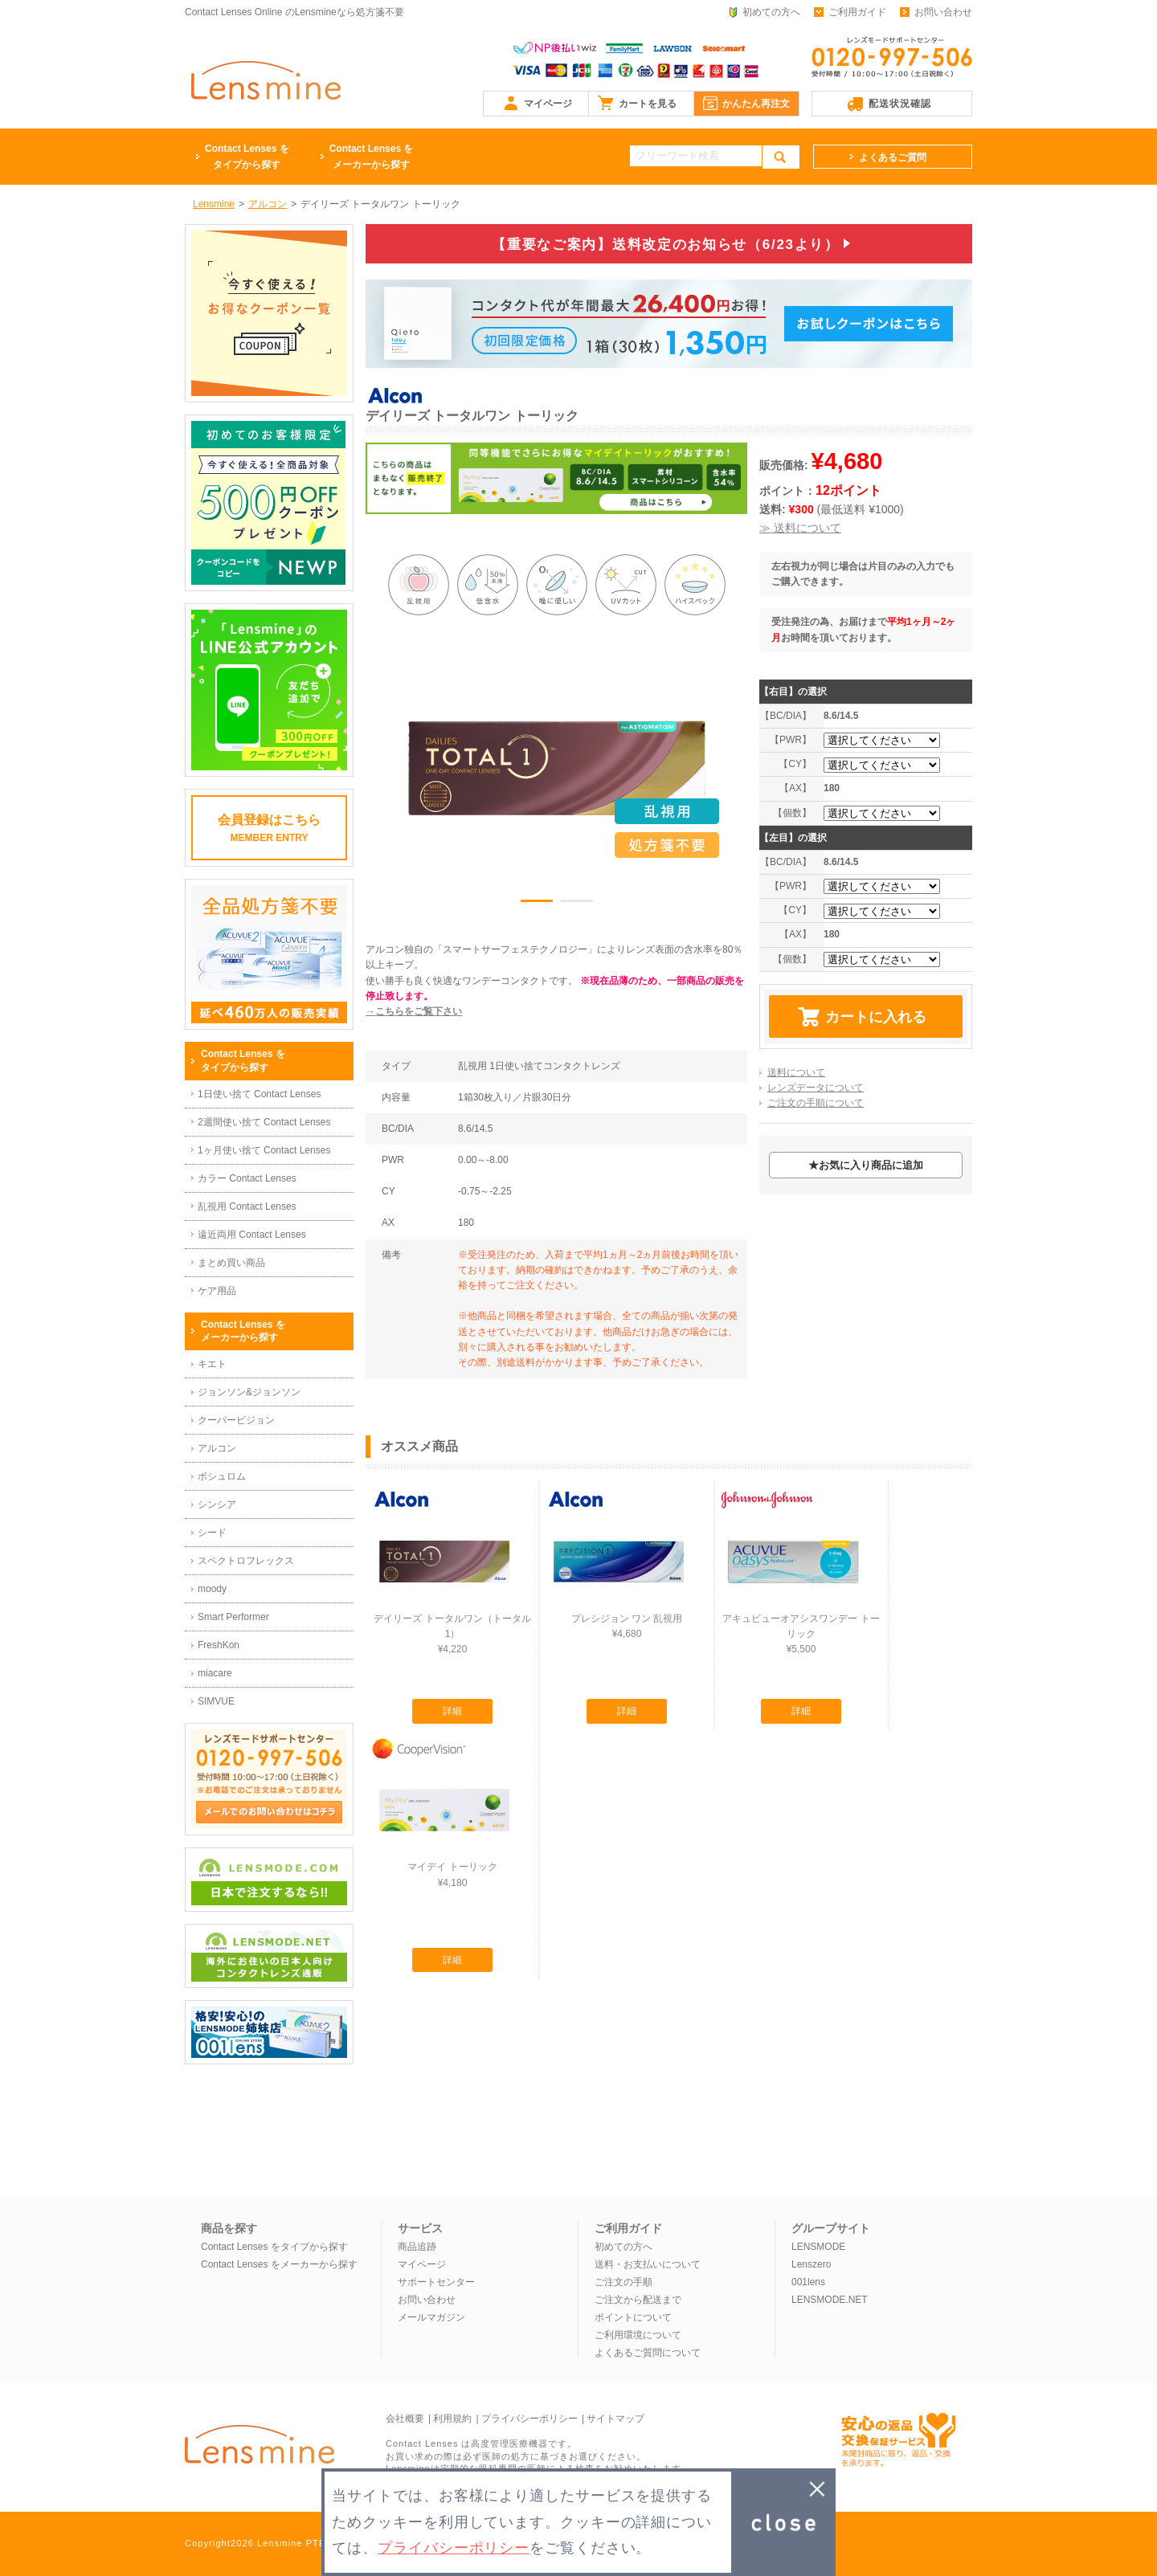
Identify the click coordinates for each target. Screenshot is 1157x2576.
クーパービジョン (236, 1420)
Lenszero (811, 2264)
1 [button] (537, 904)
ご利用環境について (638, 2335)
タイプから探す (247, 155)
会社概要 (405, 2418)
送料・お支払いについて (648, 2264)
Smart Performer (233, 1617)
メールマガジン (431, 2317)
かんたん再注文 (756, 103)
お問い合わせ (943, 12)
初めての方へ (771, 12)
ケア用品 (217, 1290)
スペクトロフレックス (246, 1560)
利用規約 (452, 2418)
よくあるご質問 (892, 157)
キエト (212, 1364)
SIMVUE (216, 1701)
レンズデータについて (815, 1087)
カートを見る (648, 103)
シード (212, 1532)
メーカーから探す (371, 155)
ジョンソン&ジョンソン (249, 1392)
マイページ (548, 103)
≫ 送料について (800, 527)
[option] (557, 768)
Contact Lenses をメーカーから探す (279, 2264)
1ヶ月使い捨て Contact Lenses (264, 1150)
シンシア (217, 1504)
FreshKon (218, 1645)
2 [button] (577, 904)
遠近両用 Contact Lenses (252, 1234)
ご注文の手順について (815, 1102)
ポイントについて (633, 2317)
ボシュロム (222, 1476)
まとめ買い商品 (231, 1262)
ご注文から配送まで (638, 2299)
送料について (796, 1072)
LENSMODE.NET (829, 2299)
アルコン (217, 1448)
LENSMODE (818, 2246)
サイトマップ (615, 2418)
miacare (215, 1673)
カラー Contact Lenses (247, 1178)
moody (212, 1588)
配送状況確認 (900, 103)
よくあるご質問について (648, 2352)
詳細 (452, 1711)
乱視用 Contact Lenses (247, 1206)
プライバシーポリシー (529, 2418)
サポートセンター (436, 2282)
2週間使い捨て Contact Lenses (264, 1122)
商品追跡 (417, 2246)
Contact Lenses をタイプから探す (274, 2246)
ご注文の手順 (623, 2282)
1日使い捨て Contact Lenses (259, 1094)
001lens (808, 2282)
